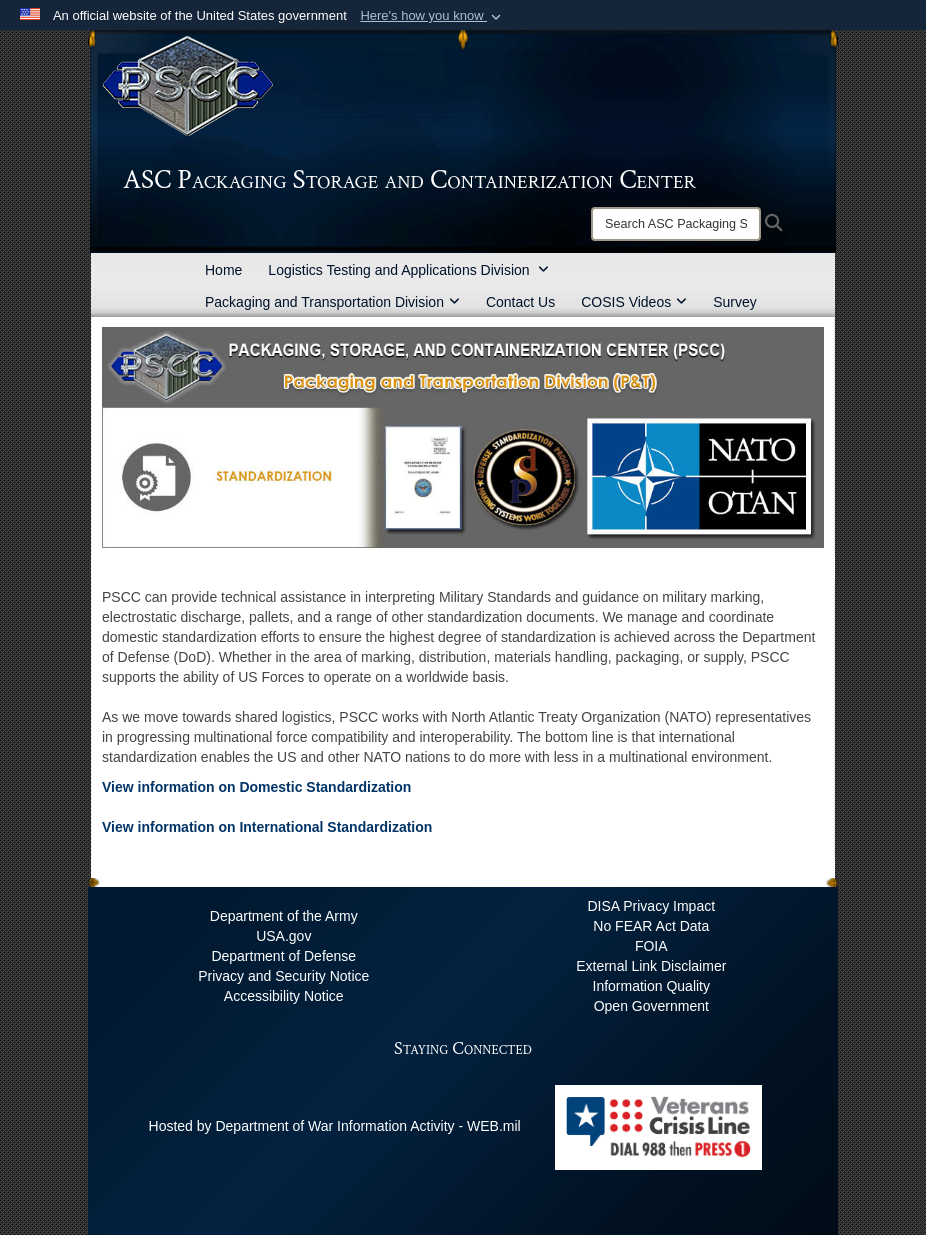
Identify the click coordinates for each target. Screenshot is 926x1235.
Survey (735, 302)
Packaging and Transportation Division (332, 302)
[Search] (676, 224)
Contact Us (520, 302)
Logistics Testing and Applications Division (408, 270)
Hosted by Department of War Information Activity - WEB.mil (335, 1126)
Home (223, 270)
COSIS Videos (634, 302)
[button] (432, 16)
